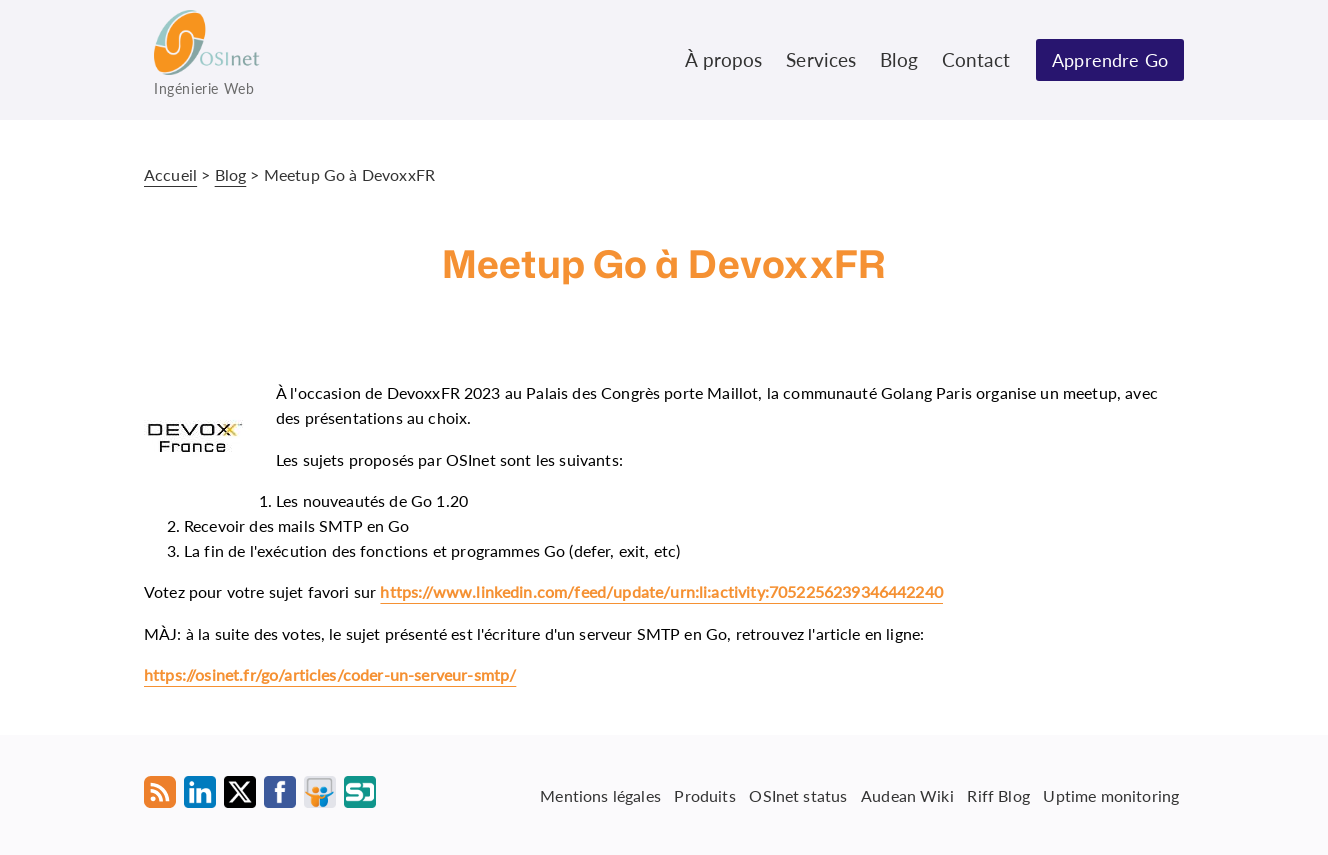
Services (821, 59)
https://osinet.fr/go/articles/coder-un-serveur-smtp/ (330, 674)
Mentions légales (600, 794)
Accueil (170, 174)
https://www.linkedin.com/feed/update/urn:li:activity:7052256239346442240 (661, 591)
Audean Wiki (907, 794)
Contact (976, 59)
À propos (723, 59)
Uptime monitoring (1111, 794)
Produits (704, 794)
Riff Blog (998, 794)
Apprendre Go (1110, 60)
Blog (899, 59)
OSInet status (798, 794)
